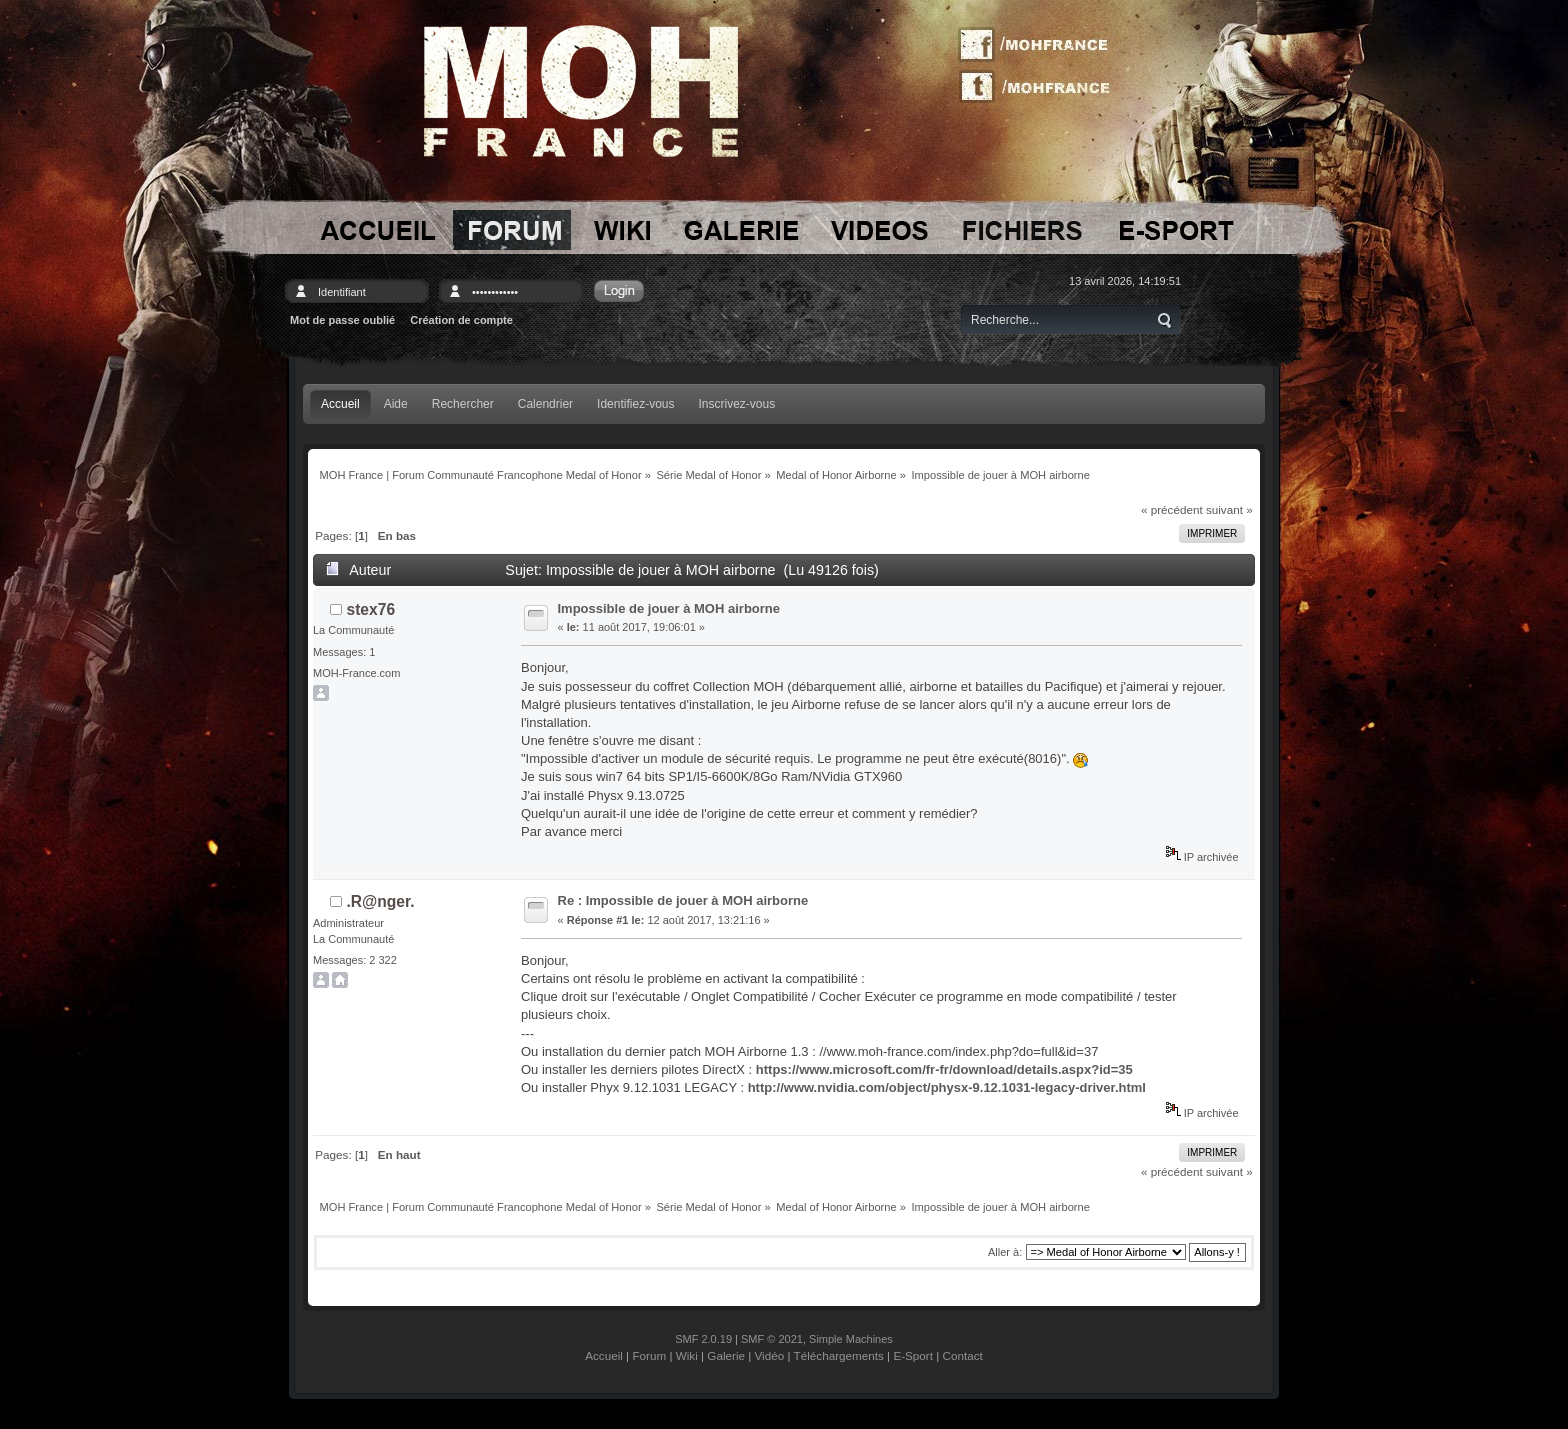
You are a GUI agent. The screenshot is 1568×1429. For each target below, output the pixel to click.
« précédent (1172, 509)
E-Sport (913, 1355)
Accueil (604, 1355)
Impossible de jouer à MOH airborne (669, 608)
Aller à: (1005, 1252)
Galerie (726, 1355)
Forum (649, 1355)
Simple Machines (851, 1339)
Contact (963, 1355)
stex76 (371, 609)
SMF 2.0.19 (703, 1339)
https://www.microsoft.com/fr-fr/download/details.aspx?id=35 (944, 1069)
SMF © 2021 (772, 1339)
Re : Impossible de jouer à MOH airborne (683, 900)
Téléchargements (839, 1355)
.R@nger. (381, 901)
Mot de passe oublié (342, 320)
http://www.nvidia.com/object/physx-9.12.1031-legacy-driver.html (947, 1087)
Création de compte (461, 320)
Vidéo (770, 1355)
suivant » (1229, 509)
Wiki (687, 1355)
